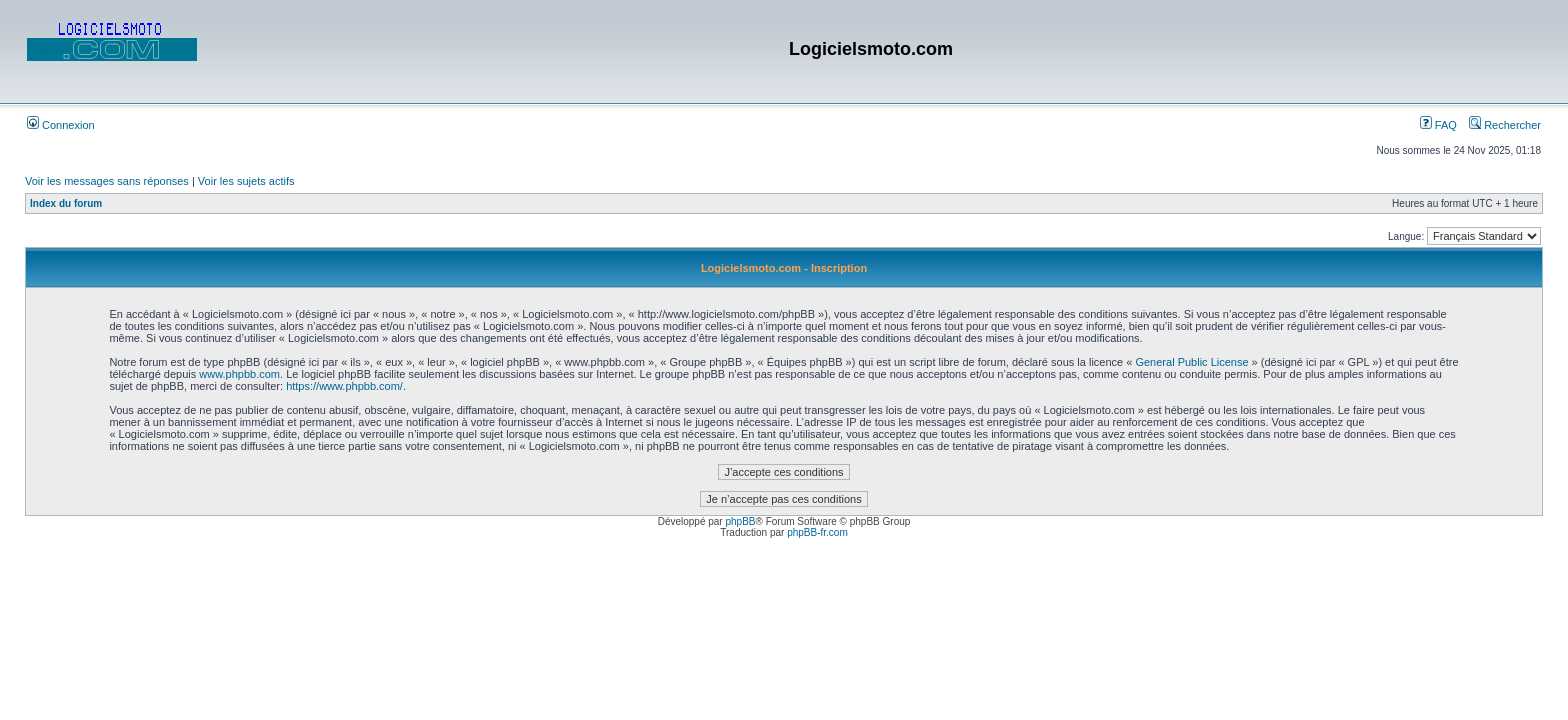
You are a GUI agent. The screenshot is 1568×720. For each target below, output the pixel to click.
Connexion (61, 125)
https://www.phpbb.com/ (344, 386)
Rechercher (1505, 125)
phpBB (740, 521)
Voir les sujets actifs (246, 181)
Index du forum (66, 203)
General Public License (1191, 362)
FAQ (1438, 125)
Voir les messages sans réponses (107, 181)
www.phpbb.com (239, 374)
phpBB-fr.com (817, 532)
